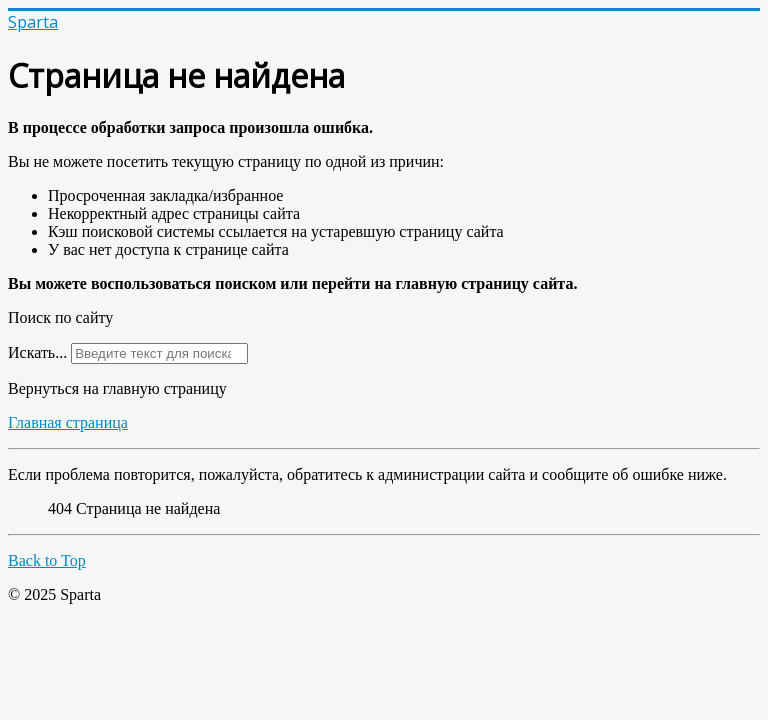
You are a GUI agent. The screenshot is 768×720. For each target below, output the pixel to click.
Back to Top (47, 560)
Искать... (37, 352)
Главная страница (68, 422)
